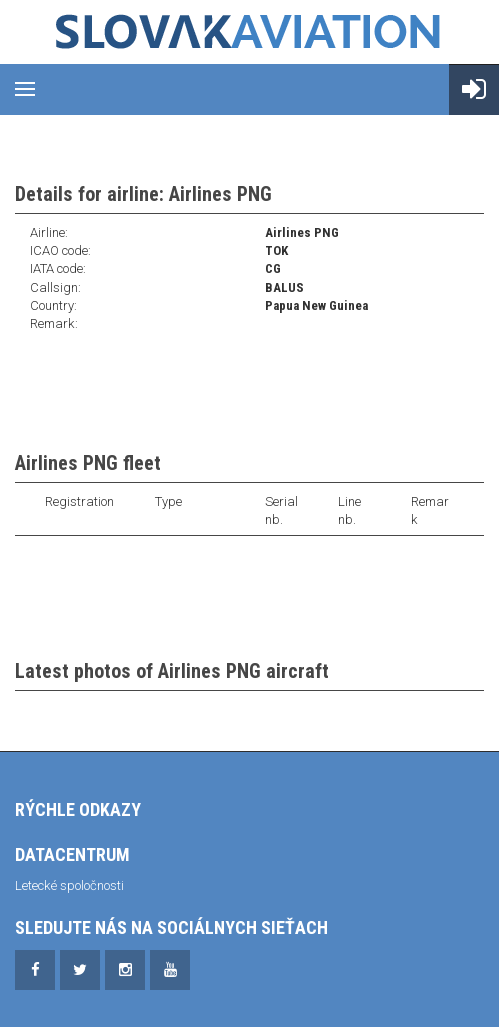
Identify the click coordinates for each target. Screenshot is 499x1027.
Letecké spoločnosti (69, 885)
